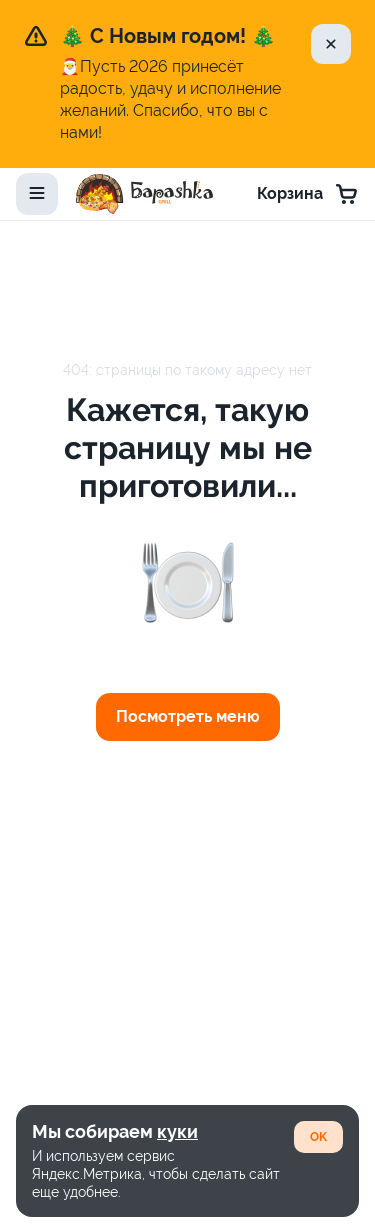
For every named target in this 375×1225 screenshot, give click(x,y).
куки (177, 1131)
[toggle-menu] (37, 194)
